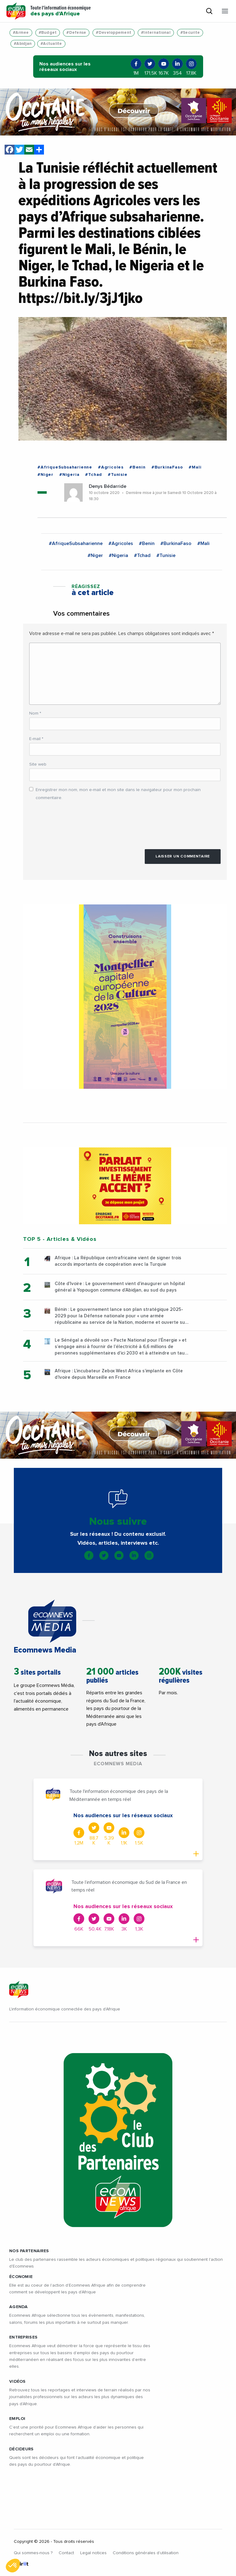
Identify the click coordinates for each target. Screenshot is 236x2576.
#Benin (137, 467)
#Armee (21, 33)
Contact (66, 2553)
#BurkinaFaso (167, 467)
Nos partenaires (29, 2251)
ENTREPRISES (23, 2337)
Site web (37, 764)
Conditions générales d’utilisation (146, 2553)
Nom (35, 713)
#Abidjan (23, 44)
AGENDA (18, 2307)
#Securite (190, 33)
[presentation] (76, 822)
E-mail (36, 739)
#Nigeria (69, 474)
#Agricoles (111, 467)
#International (156, 33)
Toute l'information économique (60, 11)
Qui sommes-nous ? (33, 2553)
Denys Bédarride (107, 486)
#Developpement (113, 33)
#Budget (48, 33)
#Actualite (51, 44)
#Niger (45, 474)
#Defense (76, 33)
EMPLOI (17, 2419)
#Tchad (93, 474)
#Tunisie (117, 474)
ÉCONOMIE (21, 2277)
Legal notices (93, 2553)
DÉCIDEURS (21, 2449)
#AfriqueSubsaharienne (64, 467)
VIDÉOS (17, 2381)
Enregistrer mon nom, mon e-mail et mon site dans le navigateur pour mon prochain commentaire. (118, 794)
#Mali (195, 467)
